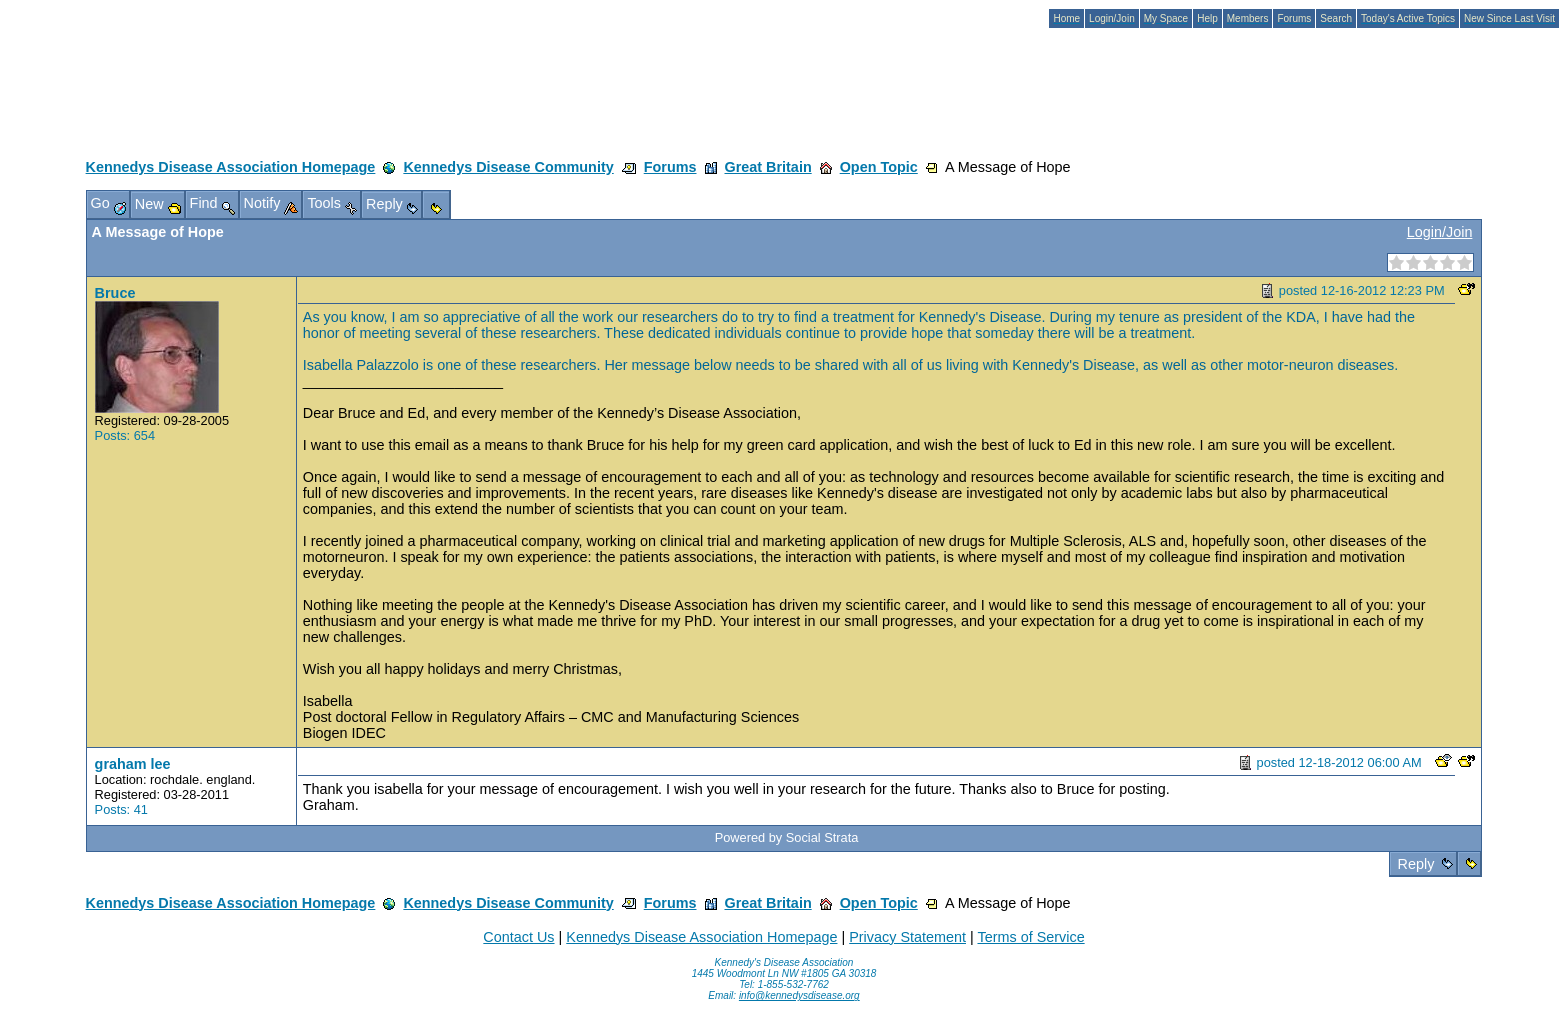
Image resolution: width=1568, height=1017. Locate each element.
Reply (1416, 864)
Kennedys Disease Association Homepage (231, 167)
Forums (670, 167)
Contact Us (518, 937)
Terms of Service (1030, 937)
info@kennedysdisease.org (799, 995)
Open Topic (879, 167)
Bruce (115, 293)
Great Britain (768, 167)
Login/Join (1440, 232)
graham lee (133, 764)
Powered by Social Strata (787, 837)
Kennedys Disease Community (508, 167)
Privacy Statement (907, 937)
